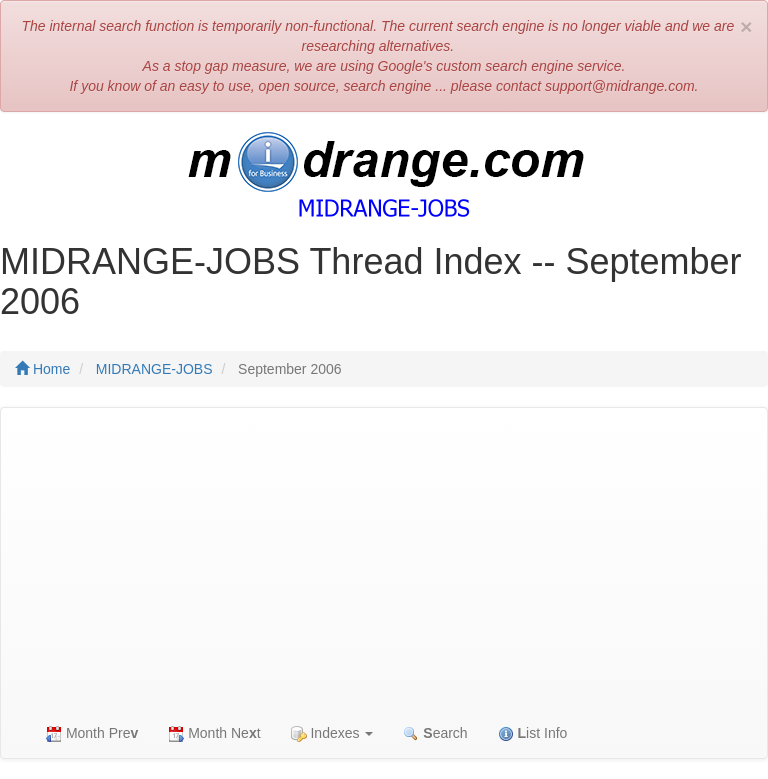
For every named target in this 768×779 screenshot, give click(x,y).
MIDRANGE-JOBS (154, 369)
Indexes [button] (332, 733)
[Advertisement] (384, 558)
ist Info (533, 733)
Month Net (214, 733)
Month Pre (92, 733)
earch (435, 733)
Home (42, 369)
